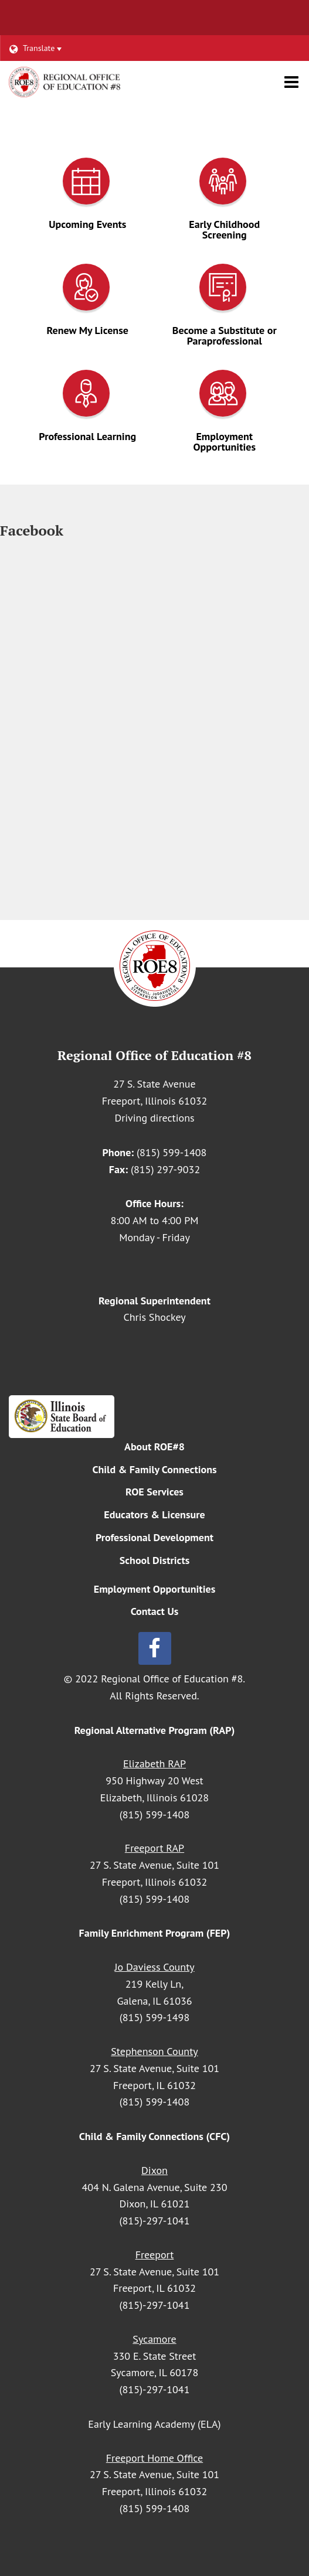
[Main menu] (291, 81)
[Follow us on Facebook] (154, 1648)
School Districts (155, 1560)
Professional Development (154, 1537)
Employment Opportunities (155, 1589)
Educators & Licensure (154, 1514)
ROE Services (154, 1491)
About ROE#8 (154, 1446)
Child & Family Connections (154, 1469)
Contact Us (155, 1611)
